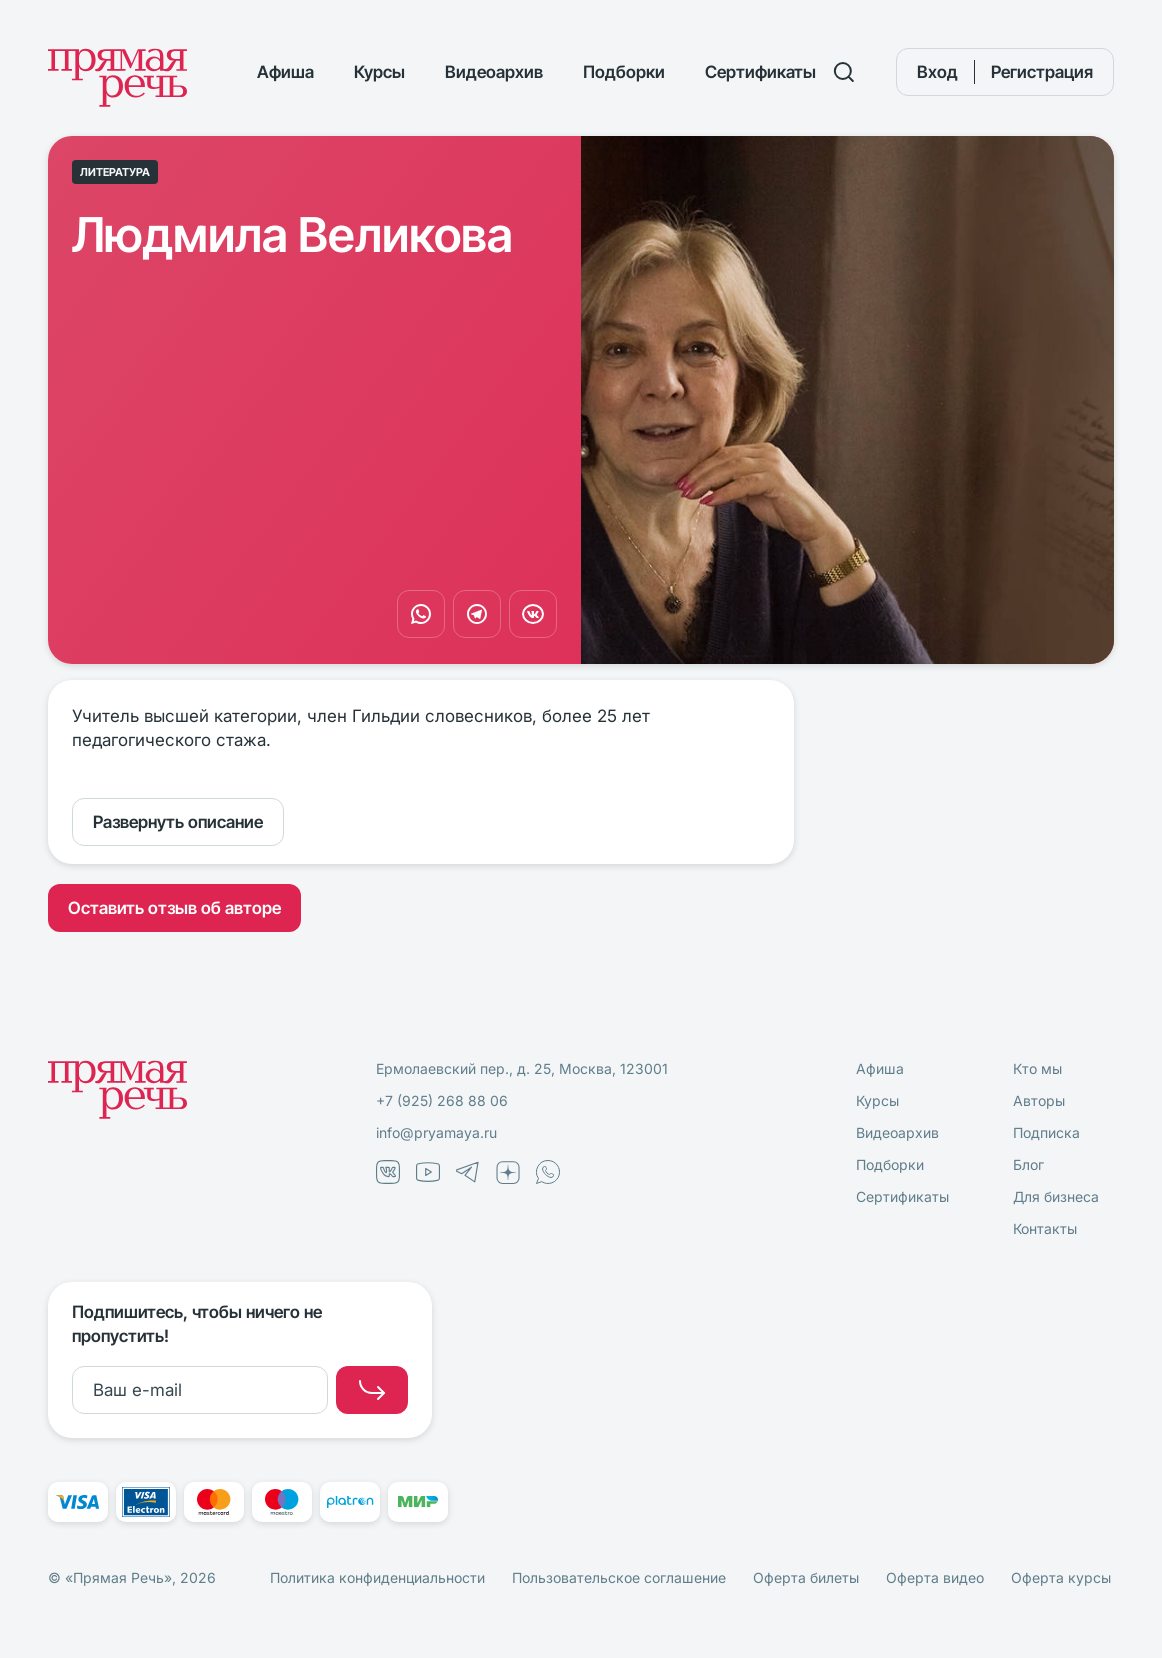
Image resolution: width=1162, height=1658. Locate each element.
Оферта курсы (1061, 1577)
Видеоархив (494, 72)
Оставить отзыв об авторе (174, 908)
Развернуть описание (178, 822)
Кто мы (1037, 1068)
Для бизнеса (1056, 1196)
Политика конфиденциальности (377, 1577)
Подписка (1046, 1132)
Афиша (285, 72)
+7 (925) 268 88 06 (442, 1100)
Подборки (624, 72)
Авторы (1039, 1100)
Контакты (1045, 1228)
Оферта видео (935, 1577)
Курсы (379, 72)
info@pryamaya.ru (436, 1132)
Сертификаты (760, 72)
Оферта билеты (806, 1577)
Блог (1028, 1164)
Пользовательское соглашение (619, 1577)
